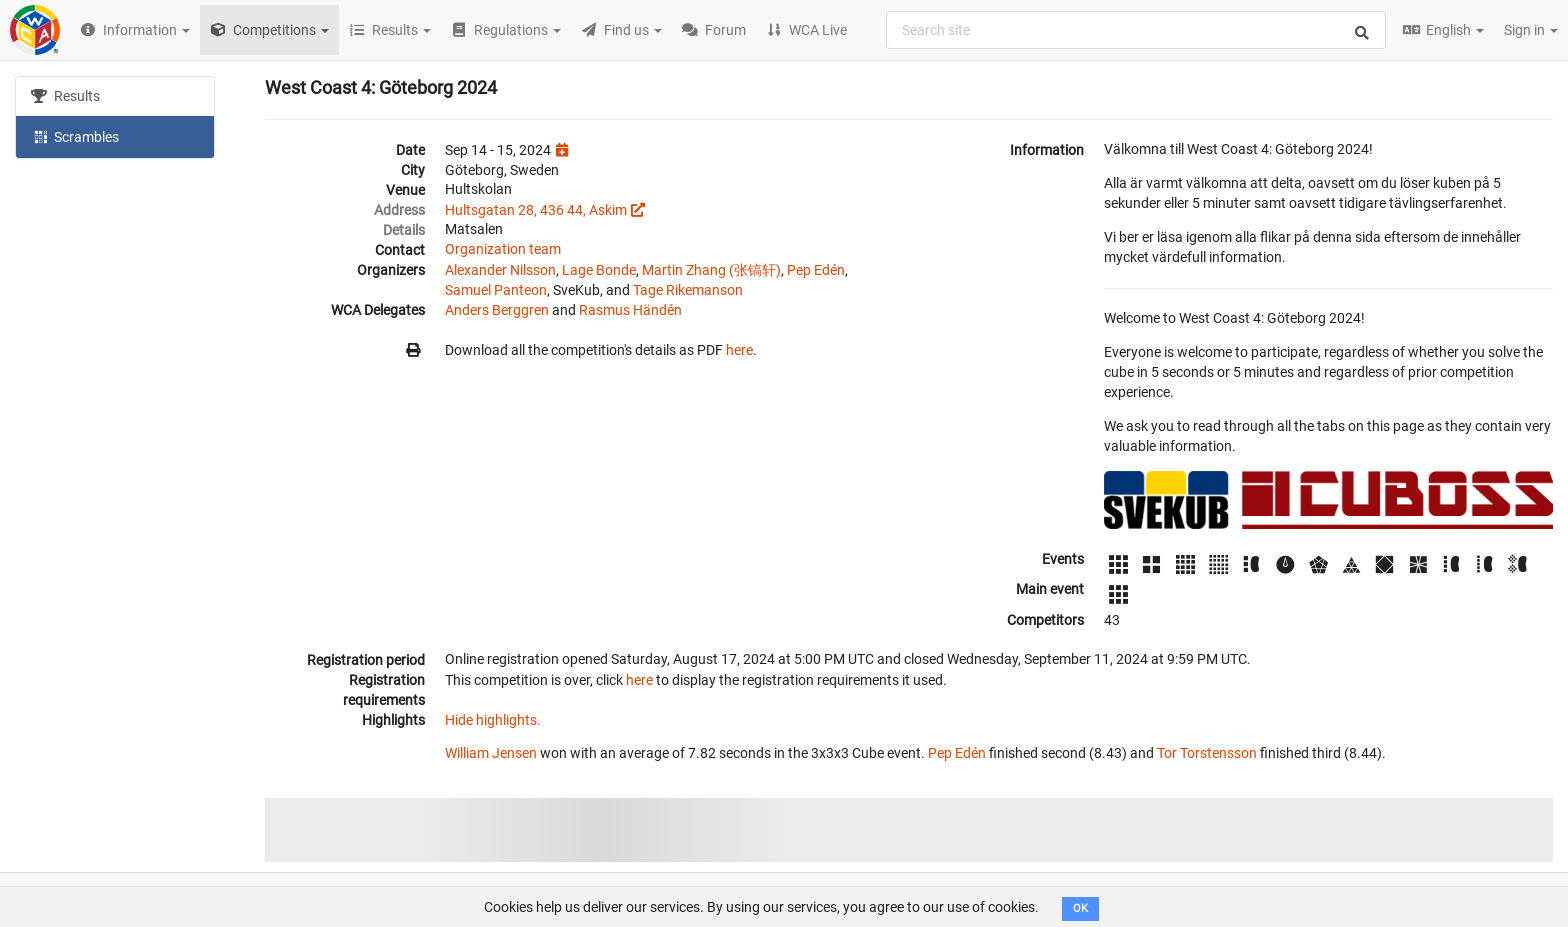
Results (65, 96)
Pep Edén (816, 270)
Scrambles (75, 136)
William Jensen (491, 753)
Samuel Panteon (496, 290)
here (739, 350)
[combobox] (1136, 30)
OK (1080, 908)
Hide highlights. (493, 720)
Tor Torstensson (1207, 753)
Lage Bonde (599, 270)
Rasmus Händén (630, 310)
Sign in (1531, 30)
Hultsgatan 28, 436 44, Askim (536, 210)
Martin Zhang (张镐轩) (711, 270)
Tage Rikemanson (688, 290)
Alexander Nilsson (500, 270)
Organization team (503, 249)
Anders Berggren (497, 310)
